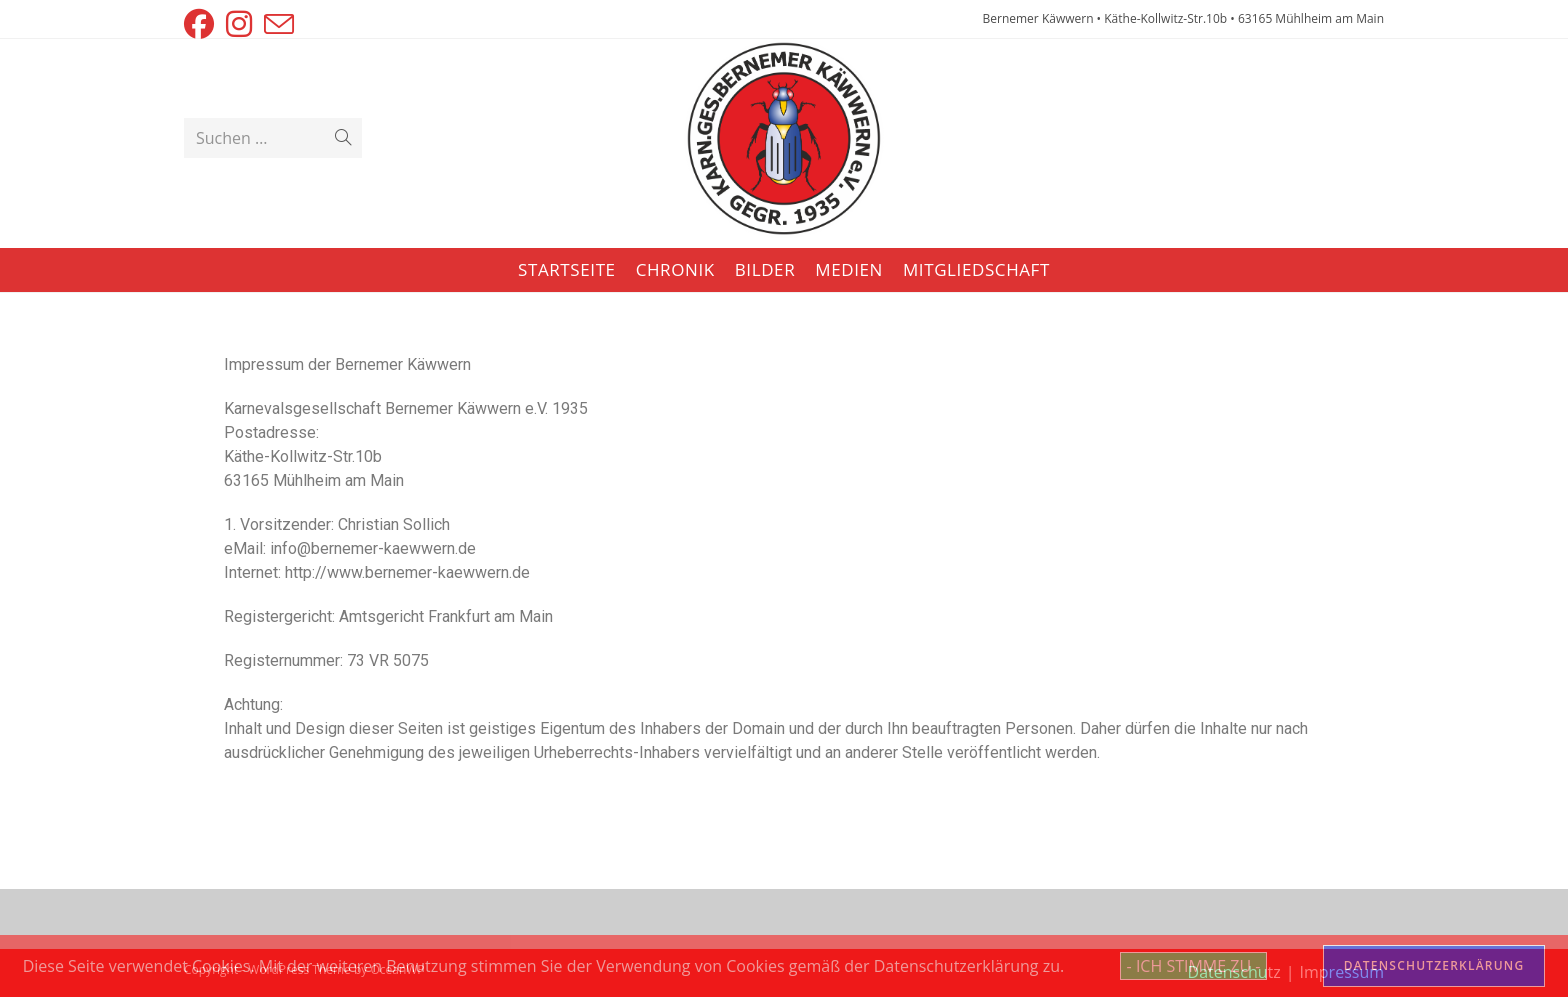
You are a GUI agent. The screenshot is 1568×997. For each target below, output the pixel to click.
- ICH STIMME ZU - (1194, 966)
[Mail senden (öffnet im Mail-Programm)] (279, 24)
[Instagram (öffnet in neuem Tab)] (239, 24)
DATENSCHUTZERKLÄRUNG (1434, 965)
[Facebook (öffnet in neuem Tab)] (202, 24)
